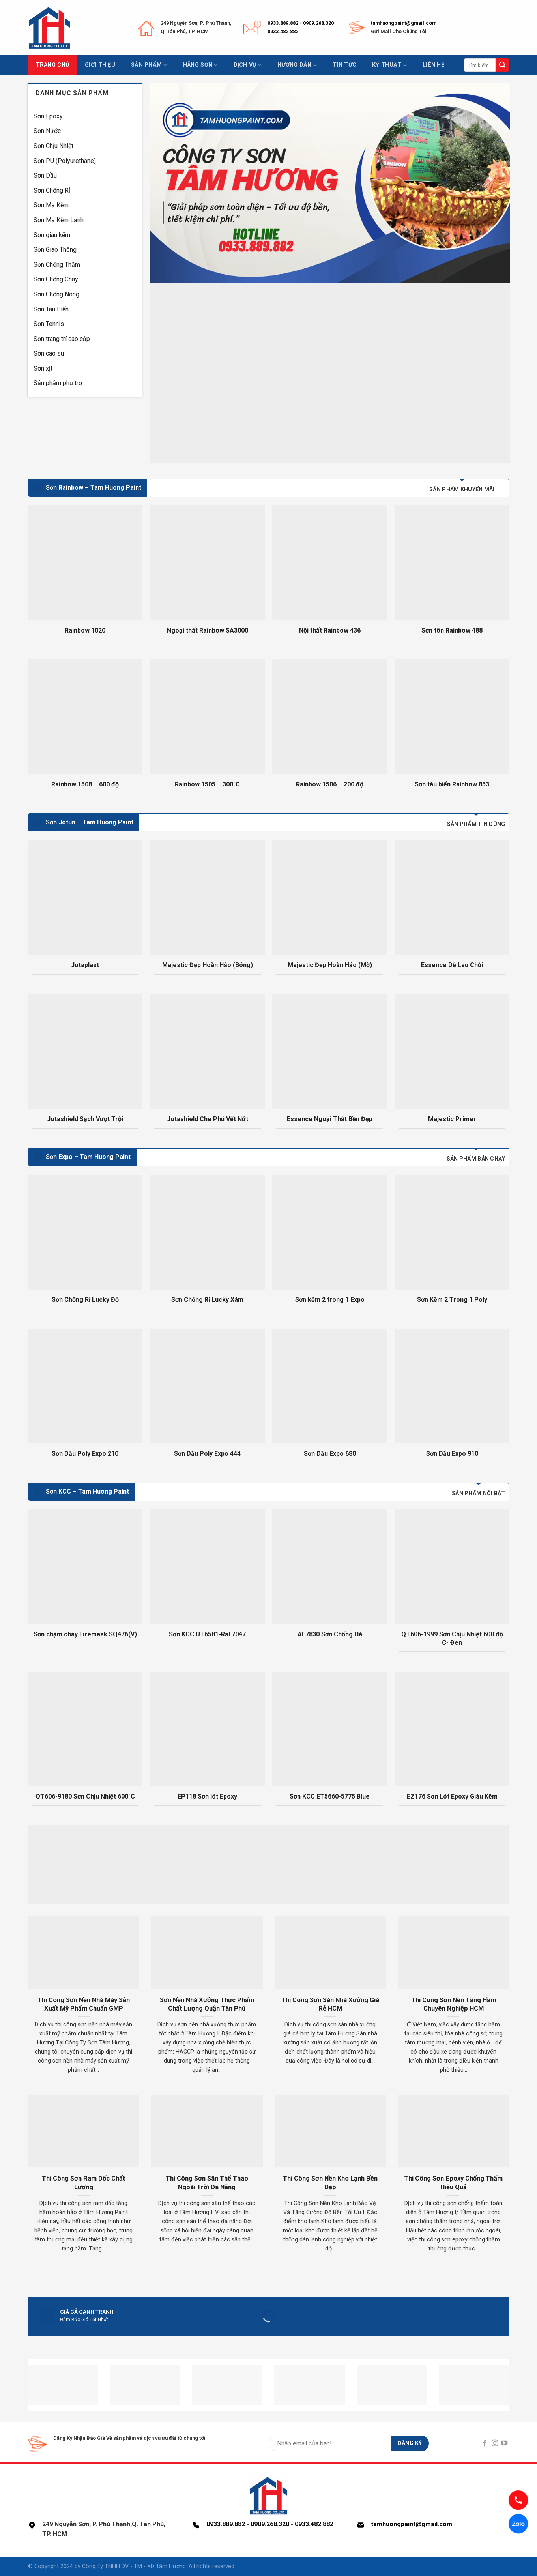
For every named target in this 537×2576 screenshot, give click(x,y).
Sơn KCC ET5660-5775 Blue (330, 1796)
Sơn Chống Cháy (56, 279)
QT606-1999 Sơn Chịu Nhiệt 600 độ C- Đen (452, 1638)
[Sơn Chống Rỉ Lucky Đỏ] (85, 1232)
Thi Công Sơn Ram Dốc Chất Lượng (83, 2183)
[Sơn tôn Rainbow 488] (452, 562)
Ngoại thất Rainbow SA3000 (207, 630)
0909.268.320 (318, 23)
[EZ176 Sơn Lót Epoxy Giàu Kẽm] (452, 1729)
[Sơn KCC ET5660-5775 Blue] (329, 1729)
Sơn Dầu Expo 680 (330, 1453)
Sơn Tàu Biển (51, 309)
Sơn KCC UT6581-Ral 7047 (207, 1634)
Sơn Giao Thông (55, 249)
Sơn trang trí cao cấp (62, 339)
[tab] (461, 489)
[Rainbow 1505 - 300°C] (207, 716)
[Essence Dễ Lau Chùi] (452, 897)
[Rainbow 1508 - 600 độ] (85, 716)
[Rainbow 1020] (85, 562)
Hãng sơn (200, 65)
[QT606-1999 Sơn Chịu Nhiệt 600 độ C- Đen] (452, 1566)
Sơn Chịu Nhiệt (53, 146)
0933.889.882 (283, 23)
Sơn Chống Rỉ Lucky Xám (207, 1299)
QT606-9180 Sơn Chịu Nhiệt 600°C (85, 1796)
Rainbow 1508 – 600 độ (85, 784)
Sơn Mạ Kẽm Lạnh (59, 220)
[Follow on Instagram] (495, 2443)
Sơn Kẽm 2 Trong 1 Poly (452, 1299)
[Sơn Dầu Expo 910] (452, 1386)
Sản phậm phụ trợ (58, 383)
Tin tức (344, 65)
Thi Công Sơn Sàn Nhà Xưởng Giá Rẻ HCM (330, 2004)
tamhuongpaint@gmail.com (403, 23)
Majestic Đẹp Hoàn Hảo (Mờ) (330, 965)
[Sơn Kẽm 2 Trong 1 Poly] (452, 1232)
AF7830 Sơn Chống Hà (330, 1634)
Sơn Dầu (45, 175)
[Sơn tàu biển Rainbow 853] (452, 716)
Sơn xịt (43, 368)
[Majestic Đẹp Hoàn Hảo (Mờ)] (329, 897)
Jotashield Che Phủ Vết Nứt (207, 1119)
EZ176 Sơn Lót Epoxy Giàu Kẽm (452, 1796)
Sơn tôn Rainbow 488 (452, 630)
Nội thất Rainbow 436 (330, 630)
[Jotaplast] (85, 897)
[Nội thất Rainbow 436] (329, 562)
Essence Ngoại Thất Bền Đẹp (329, 1119)
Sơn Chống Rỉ (52, 190)
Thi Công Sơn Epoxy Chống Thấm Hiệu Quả (453, 2183)
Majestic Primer (452, 1119)
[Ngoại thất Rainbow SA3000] (207, 562)
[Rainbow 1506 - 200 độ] (329, 716)
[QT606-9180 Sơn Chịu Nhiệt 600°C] (85, 1729)
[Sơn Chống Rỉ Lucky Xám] (207, 1232)
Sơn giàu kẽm (52, 235)
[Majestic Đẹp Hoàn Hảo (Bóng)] (207, 897)
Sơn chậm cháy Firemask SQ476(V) (85, 1634)
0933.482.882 (283, 31)
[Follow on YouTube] (504, 2443)
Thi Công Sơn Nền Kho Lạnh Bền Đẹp (330, 2183)
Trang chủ (52, 65)
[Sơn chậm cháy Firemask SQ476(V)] (85, 1566)
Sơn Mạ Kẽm (51, 205)
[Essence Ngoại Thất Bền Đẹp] (329, 1051)
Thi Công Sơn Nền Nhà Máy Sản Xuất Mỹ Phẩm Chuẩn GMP (83, 2004)
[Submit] (502, 65)
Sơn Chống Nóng (56, 294)
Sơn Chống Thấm (57, 264)
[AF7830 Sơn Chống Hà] (329, 1566)
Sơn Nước (47, 131)
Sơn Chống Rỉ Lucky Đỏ (85, 1299)
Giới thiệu (100, 65)
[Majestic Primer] (452, 1051)
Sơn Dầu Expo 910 (452, 1453)
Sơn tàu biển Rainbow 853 (452, 784)
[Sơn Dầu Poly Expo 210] (85, 1386)
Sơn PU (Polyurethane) (65, 161)
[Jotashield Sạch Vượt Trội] (85, 1051)
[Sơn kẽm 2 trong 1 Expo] (329, 1232)
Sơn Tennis (49, 324)
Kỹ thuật (389, 65)
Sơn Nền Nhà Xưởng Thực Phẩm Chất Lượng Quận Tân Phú (207, 2004)
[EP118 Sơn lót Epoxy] (207, 1729)
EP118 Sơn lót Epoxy (207, 1796)
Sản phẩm (149, 65)
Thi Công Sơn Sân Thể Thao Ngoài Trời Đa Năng (207, 2183)
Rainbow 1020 (85, 630)
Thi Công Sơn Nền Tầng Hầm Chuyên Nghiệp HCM (453, 2004)
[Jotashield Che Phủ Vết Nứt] (207, 1051)
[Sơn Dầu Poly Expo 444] (207, 1386)
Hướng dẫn (297, 65)
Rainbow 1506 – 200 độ (329, 784)
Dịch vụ (248, 65)
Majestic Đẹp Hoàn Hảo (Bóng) (207, 965)
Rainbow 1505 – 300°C (207, 784)
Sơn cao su (49, 353)
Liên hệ (433, 65)
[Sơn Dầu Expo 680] (329, 1386)
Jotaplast (85, 965)
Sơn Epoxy (48, 116)
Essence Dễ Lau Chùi (452, 965)
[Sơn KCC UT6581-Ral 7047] (207, 1566)
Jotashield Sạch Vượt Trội (85, 1119)
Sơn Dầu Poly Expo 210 (85, 1453)
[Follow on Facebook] (485, 2443)
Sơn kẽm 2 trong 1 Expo (330, 1299)
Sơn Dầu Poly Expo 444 (207, 1453)
